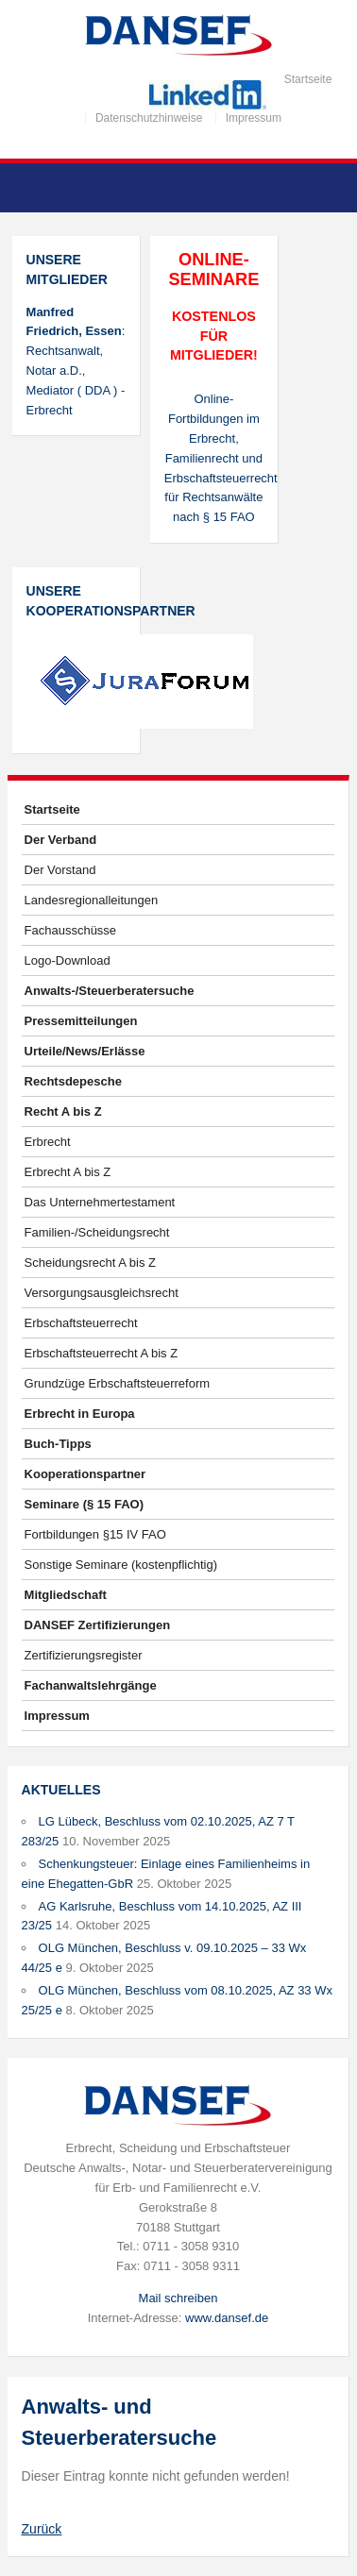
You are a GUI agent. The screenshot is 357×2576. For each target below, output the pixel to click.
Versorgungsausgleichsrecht (101, 1293)
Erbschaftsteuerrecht (81, 1323)
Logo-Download (67, 960)
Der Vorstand (60, 870)
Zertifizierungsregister (84, 1655)
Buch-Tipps (58, 1444)
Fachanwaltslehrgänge (91, 1685)
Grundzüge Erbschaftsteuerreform (118, 1383)
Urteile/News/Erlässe (85, 1051)
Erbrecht (48, 1142)
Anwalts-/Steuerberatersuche (110, 991)
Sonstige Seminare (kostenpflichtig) (121, 1564)
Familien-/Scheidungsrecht (97, 1232)
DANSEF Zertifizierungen (98, 1625)
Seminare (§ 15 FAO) (84, 1504)
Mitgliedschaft (66, 1595)
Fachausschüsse (71, 930)
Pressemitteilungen (81, 1021)
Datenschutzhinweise (148, 118)
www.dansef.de (226, 2318)
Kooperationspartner (85, 1474)
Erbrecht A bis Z (68, 1172)
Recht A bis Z (63, 1111)
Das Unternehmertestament (100, 1202)
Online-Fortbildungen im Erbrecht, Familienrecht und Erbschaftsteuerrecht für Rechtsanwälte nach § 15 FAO (214, 458)
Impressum (253, 118)
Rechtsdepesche (73, 1081)
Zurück (42, 2528)
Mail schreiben (178, 2298)
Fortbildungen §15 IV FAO (95, 1534)
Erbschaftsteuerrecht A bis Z (101, 1353)
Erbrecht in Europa (80, 1413)
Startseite (308, 79)
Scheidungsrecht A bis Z (90, 1262)
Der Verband (61, 840)
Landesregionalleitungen (92, 900)
